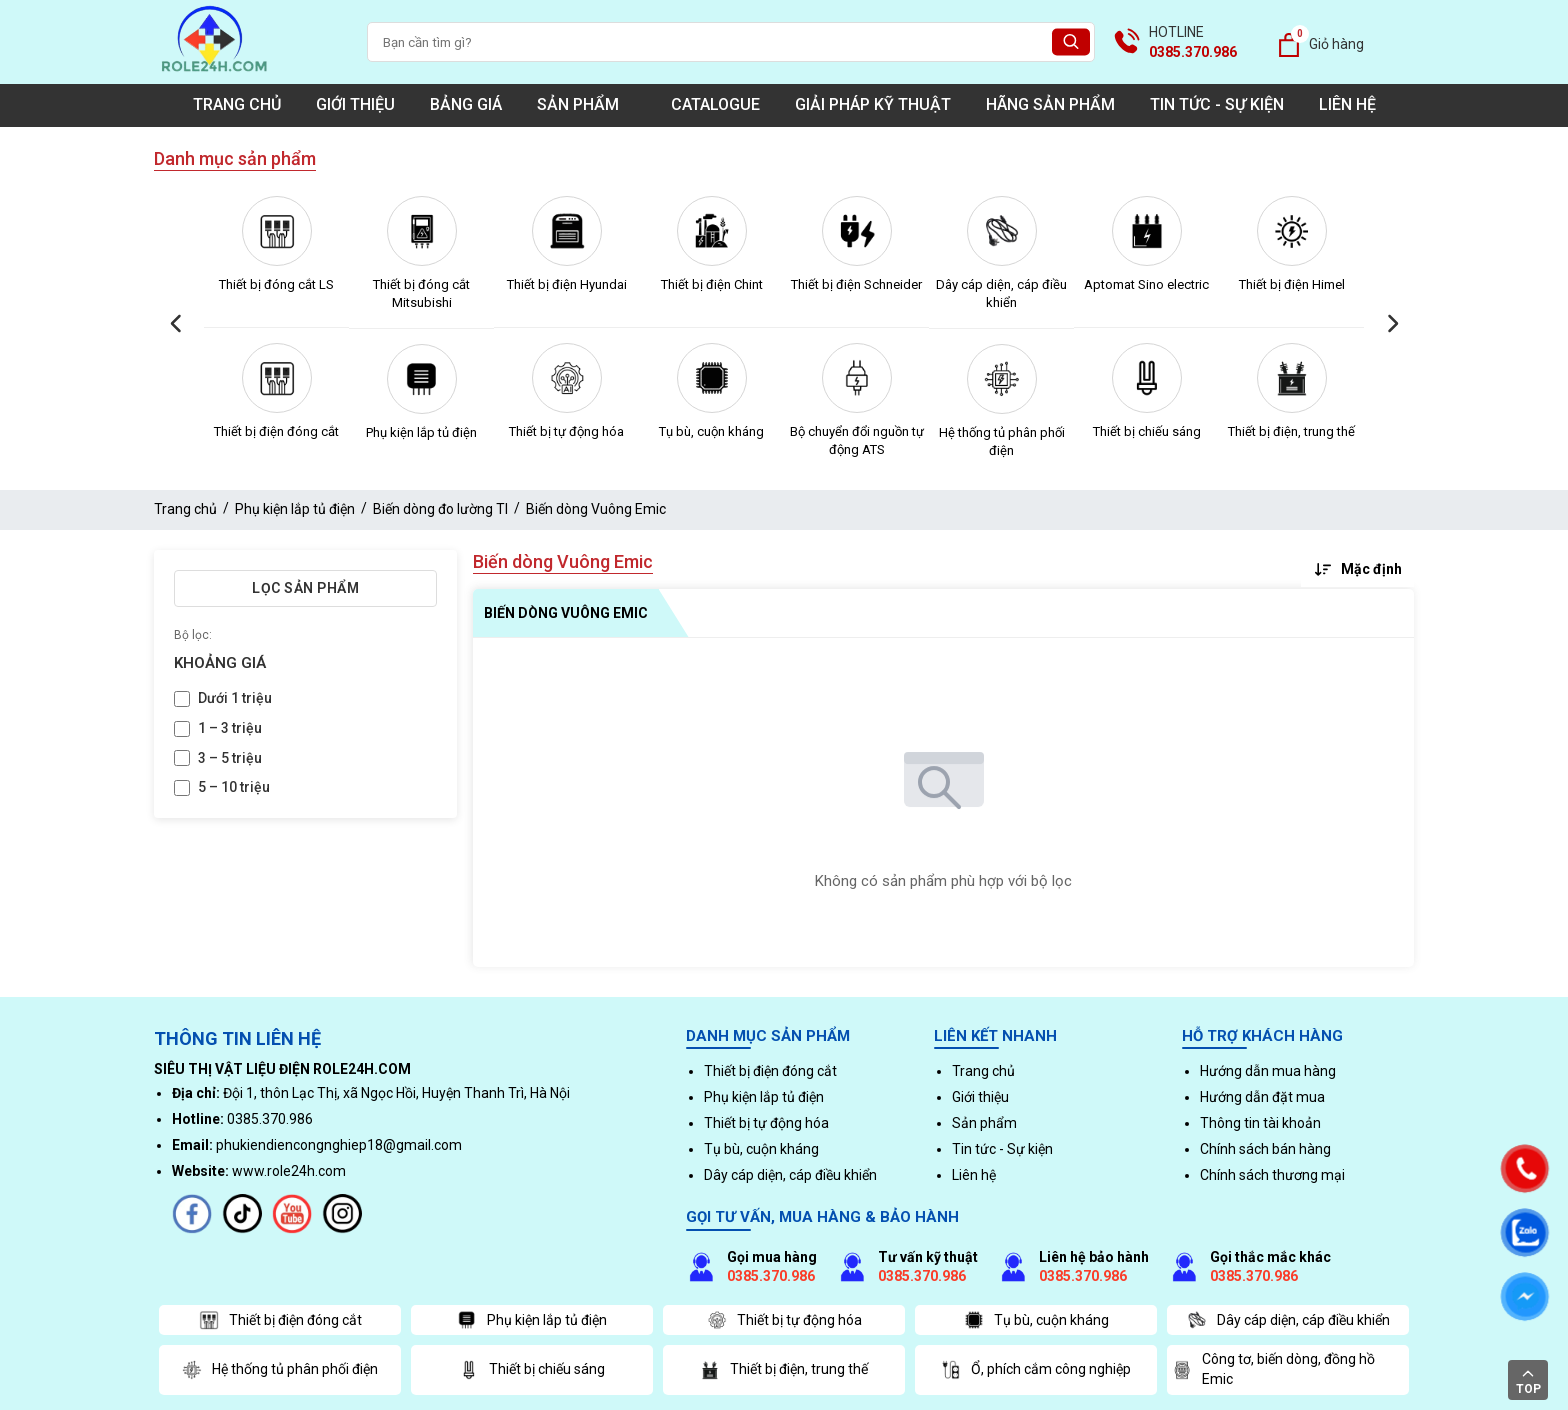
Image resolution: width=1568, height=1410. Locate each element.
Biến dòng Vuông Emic (596, 509)
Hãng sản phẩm (1050, 104)
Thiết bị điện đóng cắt (276, 431)
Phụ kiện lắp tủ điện (421, 432)
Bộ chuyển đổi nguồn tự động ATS (857, 440)
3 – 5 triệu (230, 758)
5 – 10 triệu (234, 787)
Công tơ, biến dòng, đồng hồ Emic (1273, 1369)
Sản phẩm (586, 104)
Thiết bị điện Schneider (856, 284)
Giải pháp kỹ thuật (873, 104)
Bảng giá (466, 104)
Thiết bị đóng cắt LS (276, 284)
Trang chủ (237, 104)
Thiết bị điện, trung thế (1291, 431)
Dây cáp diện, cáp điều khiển (1001, 293)
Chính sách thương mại (1272, 1175)
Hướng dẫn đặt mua (1262, 1097)
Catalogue (715, 104)
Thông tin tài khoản (1260, 1123)
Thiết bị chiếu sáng (1147, 431)
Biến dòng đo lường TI (440, 509)
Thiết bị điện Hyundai (567, 284)
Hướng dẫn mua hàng (1268, 1071)
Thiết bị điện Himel (1292, 284)
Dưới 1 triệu (235, 698)
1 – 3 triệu (230, 728)
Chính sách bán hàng (1265, 1149)
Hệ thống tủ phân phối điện (1002, 441)
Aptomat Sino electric (1146, 284)
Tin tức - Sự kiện (1217, 104)
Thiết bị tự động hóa (566, 431)
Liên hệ (1347, 104)
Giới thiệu (355, 104)
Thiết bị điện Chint (712, 284)
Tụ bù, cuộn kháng (711, 431)
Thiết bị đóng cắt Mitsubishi (421, 293)
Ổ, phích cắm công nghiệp (1036, 1370)
